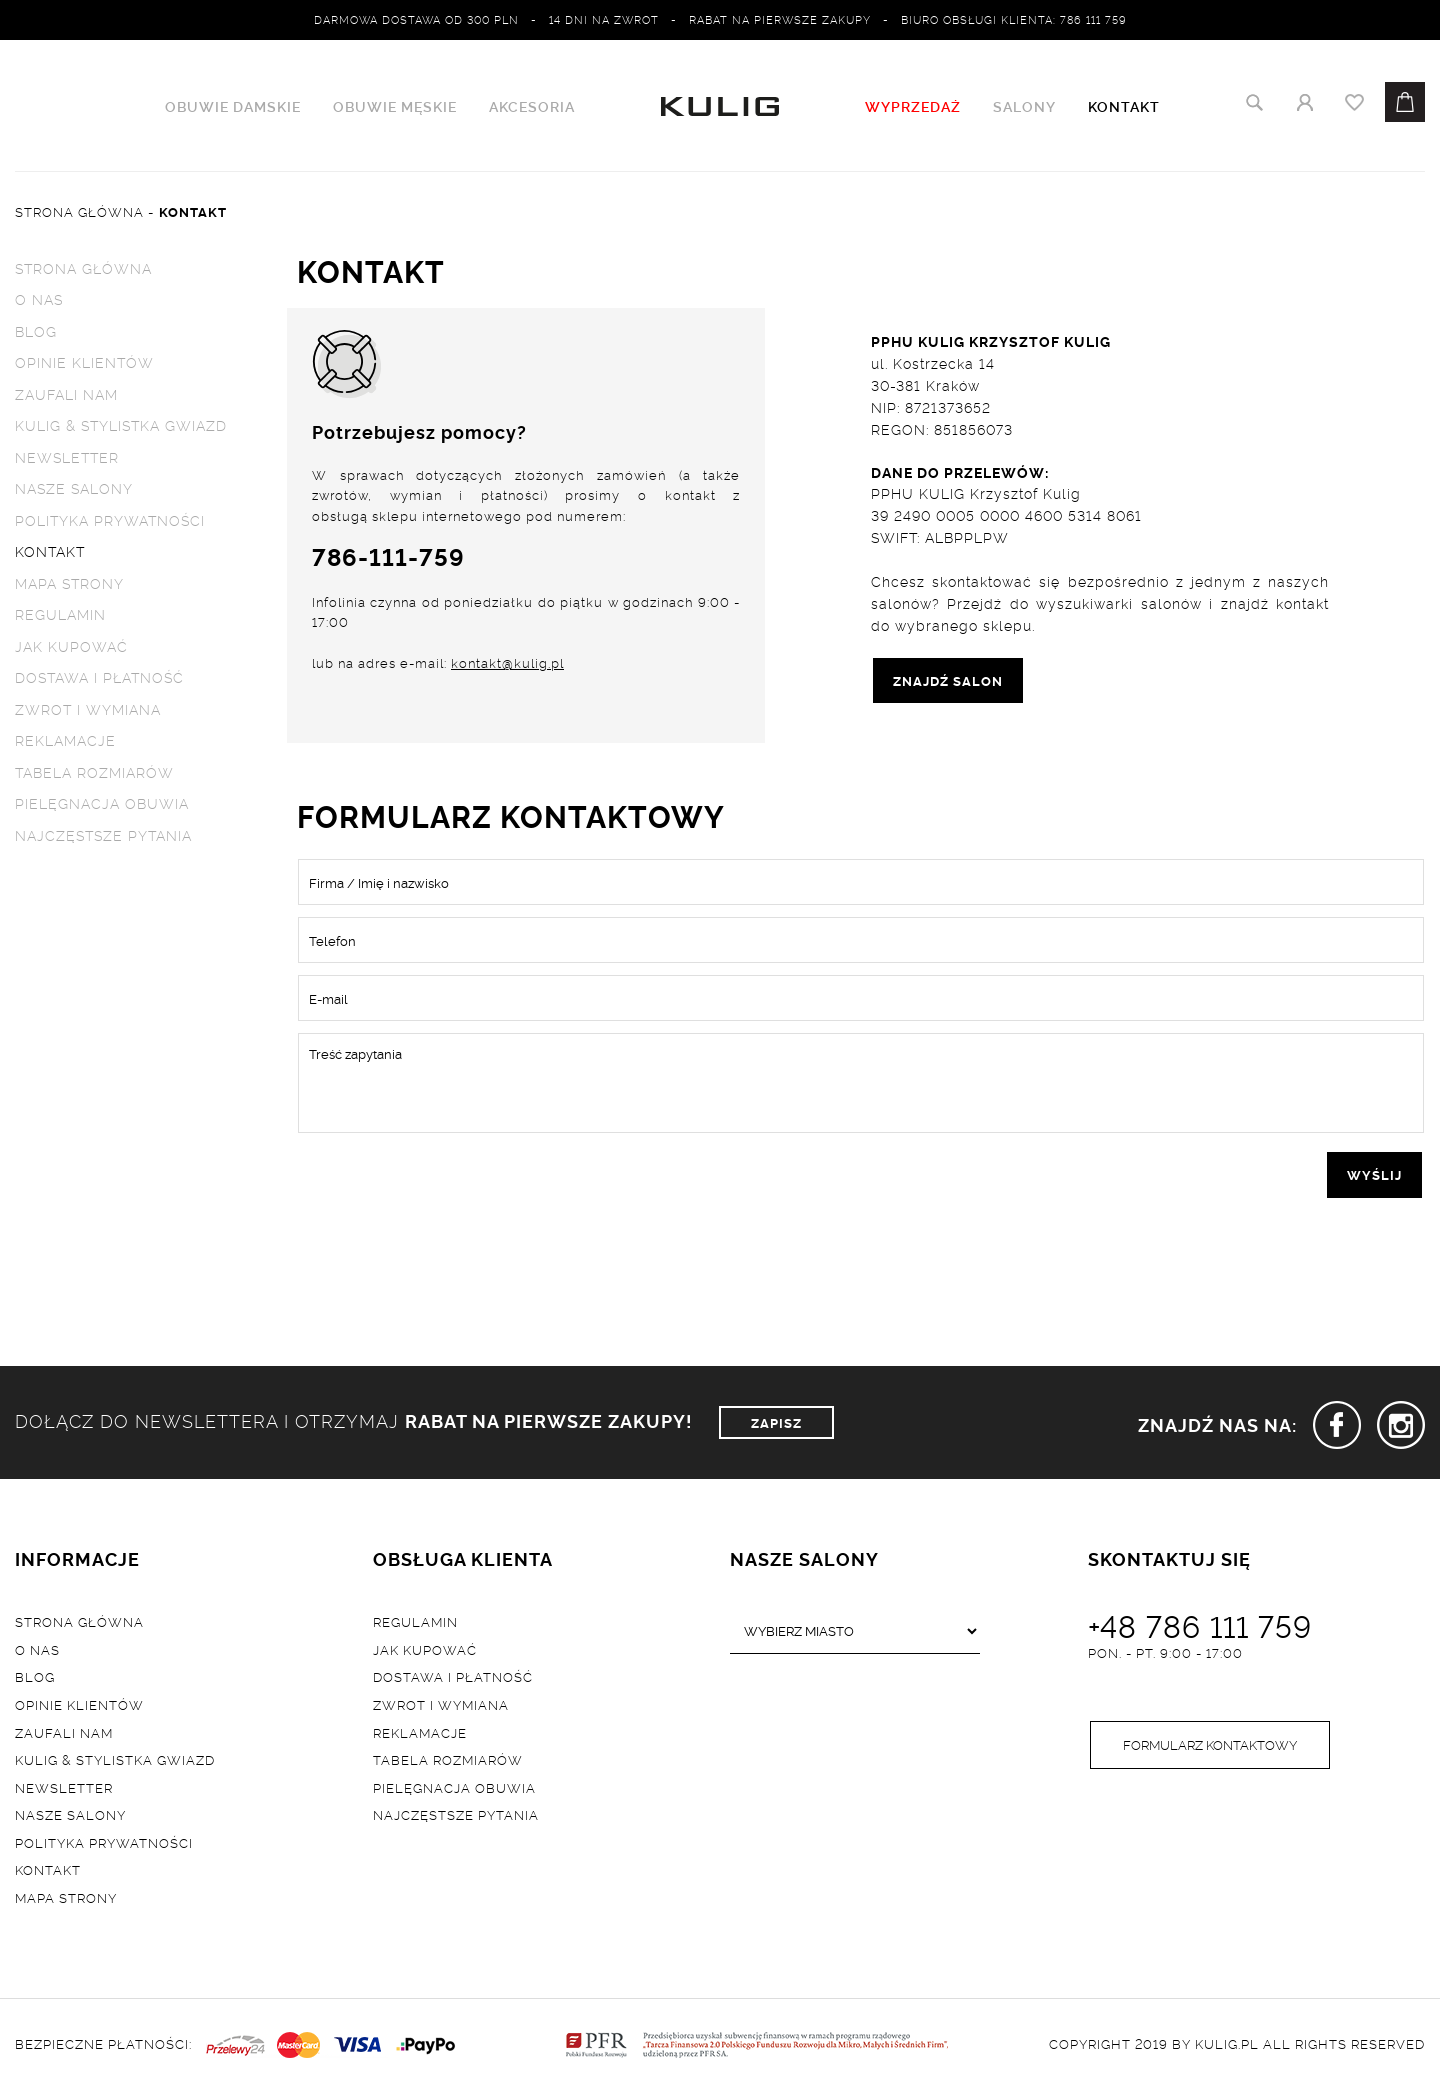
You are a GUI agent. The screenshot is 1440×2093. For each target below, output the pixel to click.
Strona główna (83, 267)
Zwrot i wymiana (88, 709)
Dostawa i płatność (99, 678)
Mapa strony (69, 583)
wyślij (1374, 1175)
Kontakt (1124, 105)
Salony (1024, 105)
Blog (36, 330)
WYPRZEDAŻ (913, 105)
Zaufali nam (66, 393)
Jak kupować (71, 646)
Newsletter (67, 456)
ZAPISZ (776, 1422)
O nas (39, 298)
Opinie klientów (84, 362)
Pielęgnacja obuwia (102, 804)
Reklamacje (65, 741)
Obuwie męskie (395, 105)
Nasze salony (74, 488)
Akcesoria (532, 105)
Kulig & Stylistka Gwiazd (121, 425)
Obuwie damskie (233, 105)
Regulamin (60, 614)
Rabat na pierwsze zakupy (780, 19)
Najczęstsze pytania (103, 835)
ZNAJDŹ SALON (948, 680)
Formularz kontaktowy (1210, 1745)
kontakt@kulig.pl (507, 664)
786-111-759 (388, 556)
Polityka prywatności (110, 520)
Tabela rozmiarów (94, 772)
